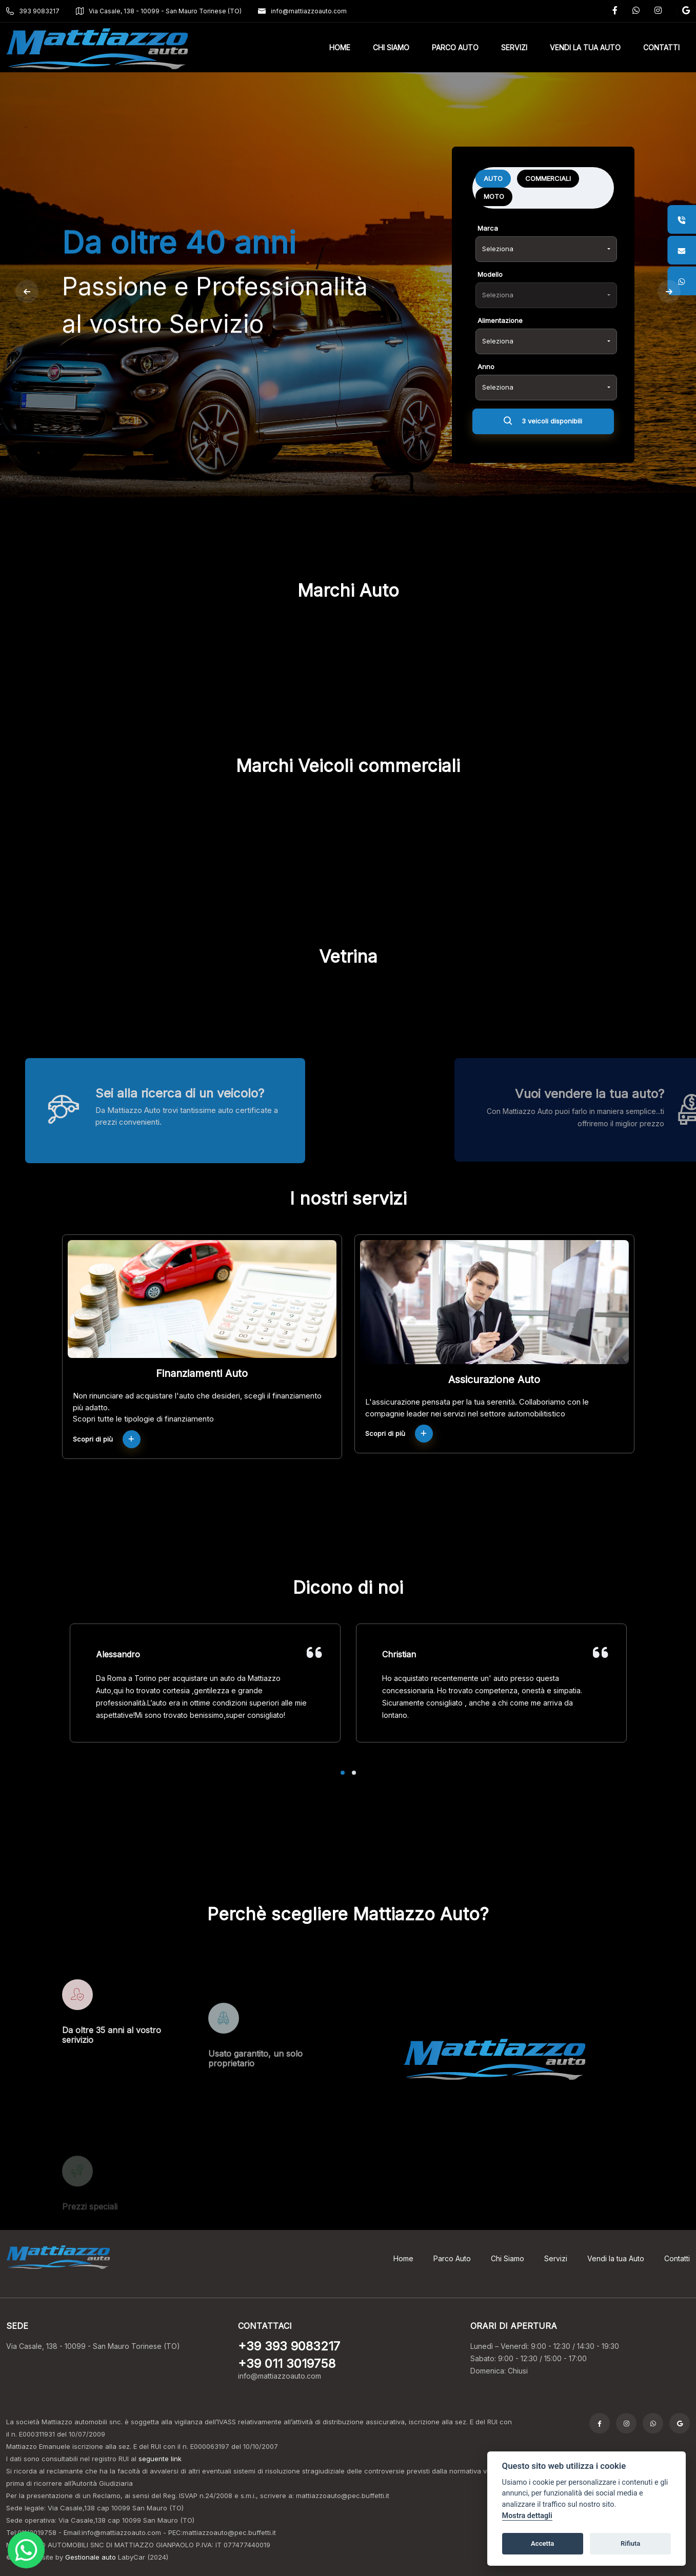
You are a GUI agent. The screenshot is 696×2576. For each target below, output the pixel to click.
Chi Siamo (507, 2258)
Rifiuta (630, 2543)
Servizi (555, 2258)
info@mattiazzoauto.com (302, 11)
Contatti (677, 2258)
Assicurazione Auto (494, 1379)
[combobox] (546, 255)
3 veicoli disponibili (543, 428)
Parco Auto (452, 2258)
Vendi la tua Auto (615, 2258)
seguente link (160, 2459)
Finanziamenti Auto (202, 1373)
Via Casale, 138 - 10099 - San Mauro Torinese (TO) (159, 11)
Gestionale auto (90, 2557)
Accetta (542, 2543)
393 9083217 (32, 11)
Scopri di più (107, 1439)
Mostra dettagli (527, 2515)
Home (403, 2258)
